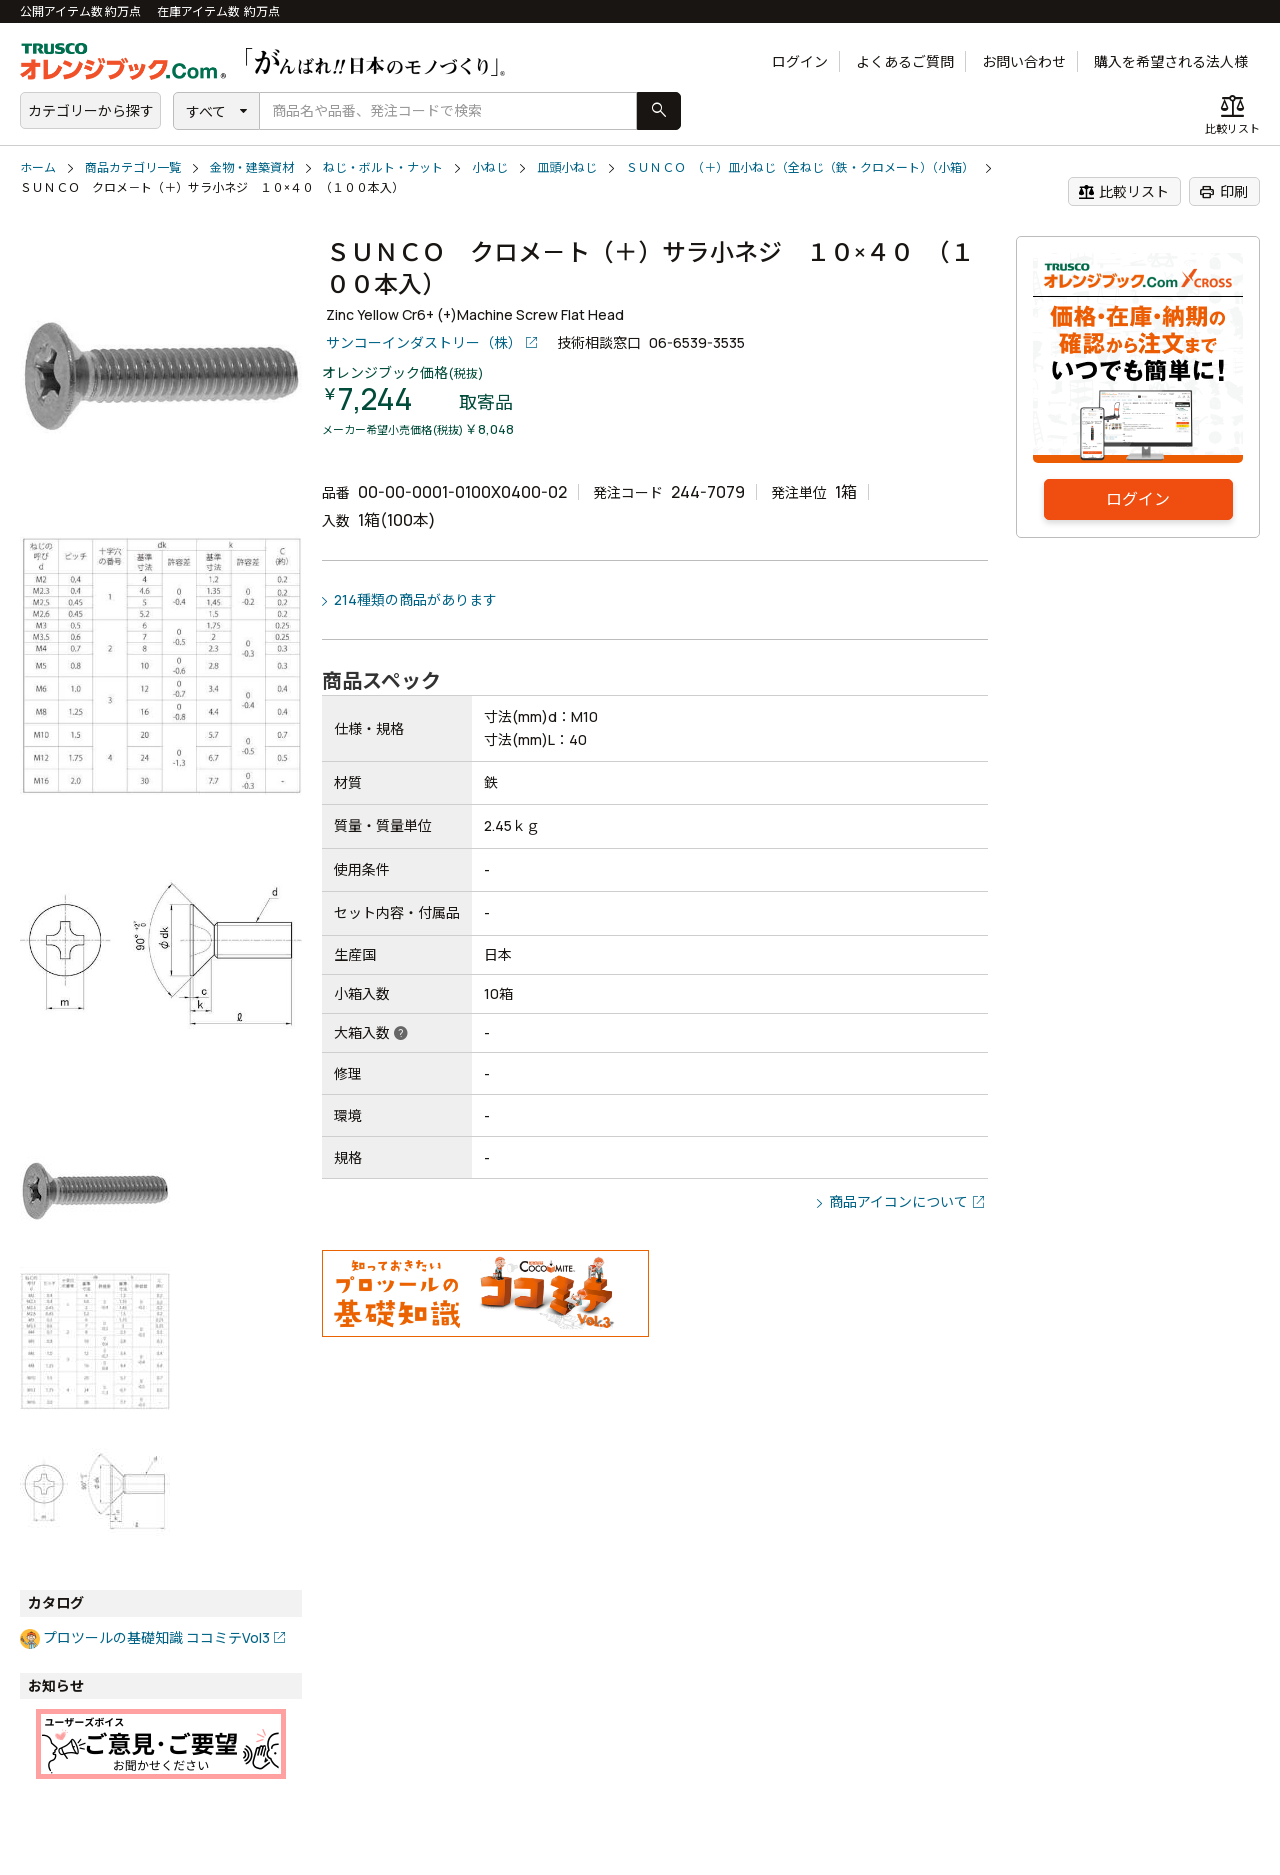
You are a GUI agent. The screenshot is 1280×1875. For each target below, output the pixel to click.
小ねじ (490, 167)
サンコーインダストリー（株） (424, 342)
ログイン (800, 61)
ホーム (38, 167)
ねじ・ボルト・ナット (383, 167)
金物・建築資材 (252, 167)
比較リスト (1123, 192)
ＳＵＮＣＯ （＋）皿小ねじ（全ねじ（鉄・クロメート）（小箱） (800, 167)
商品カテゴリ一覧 (133, 167)
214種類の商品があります (415, 599)
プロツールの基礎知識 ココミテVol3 (156, 1637)
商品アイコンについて (898, 1201)
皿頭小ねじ (567, 167)
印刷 (1223, 192)
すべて (206, 111)
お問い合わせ (1024, 61)
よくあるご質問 (905, 61)
